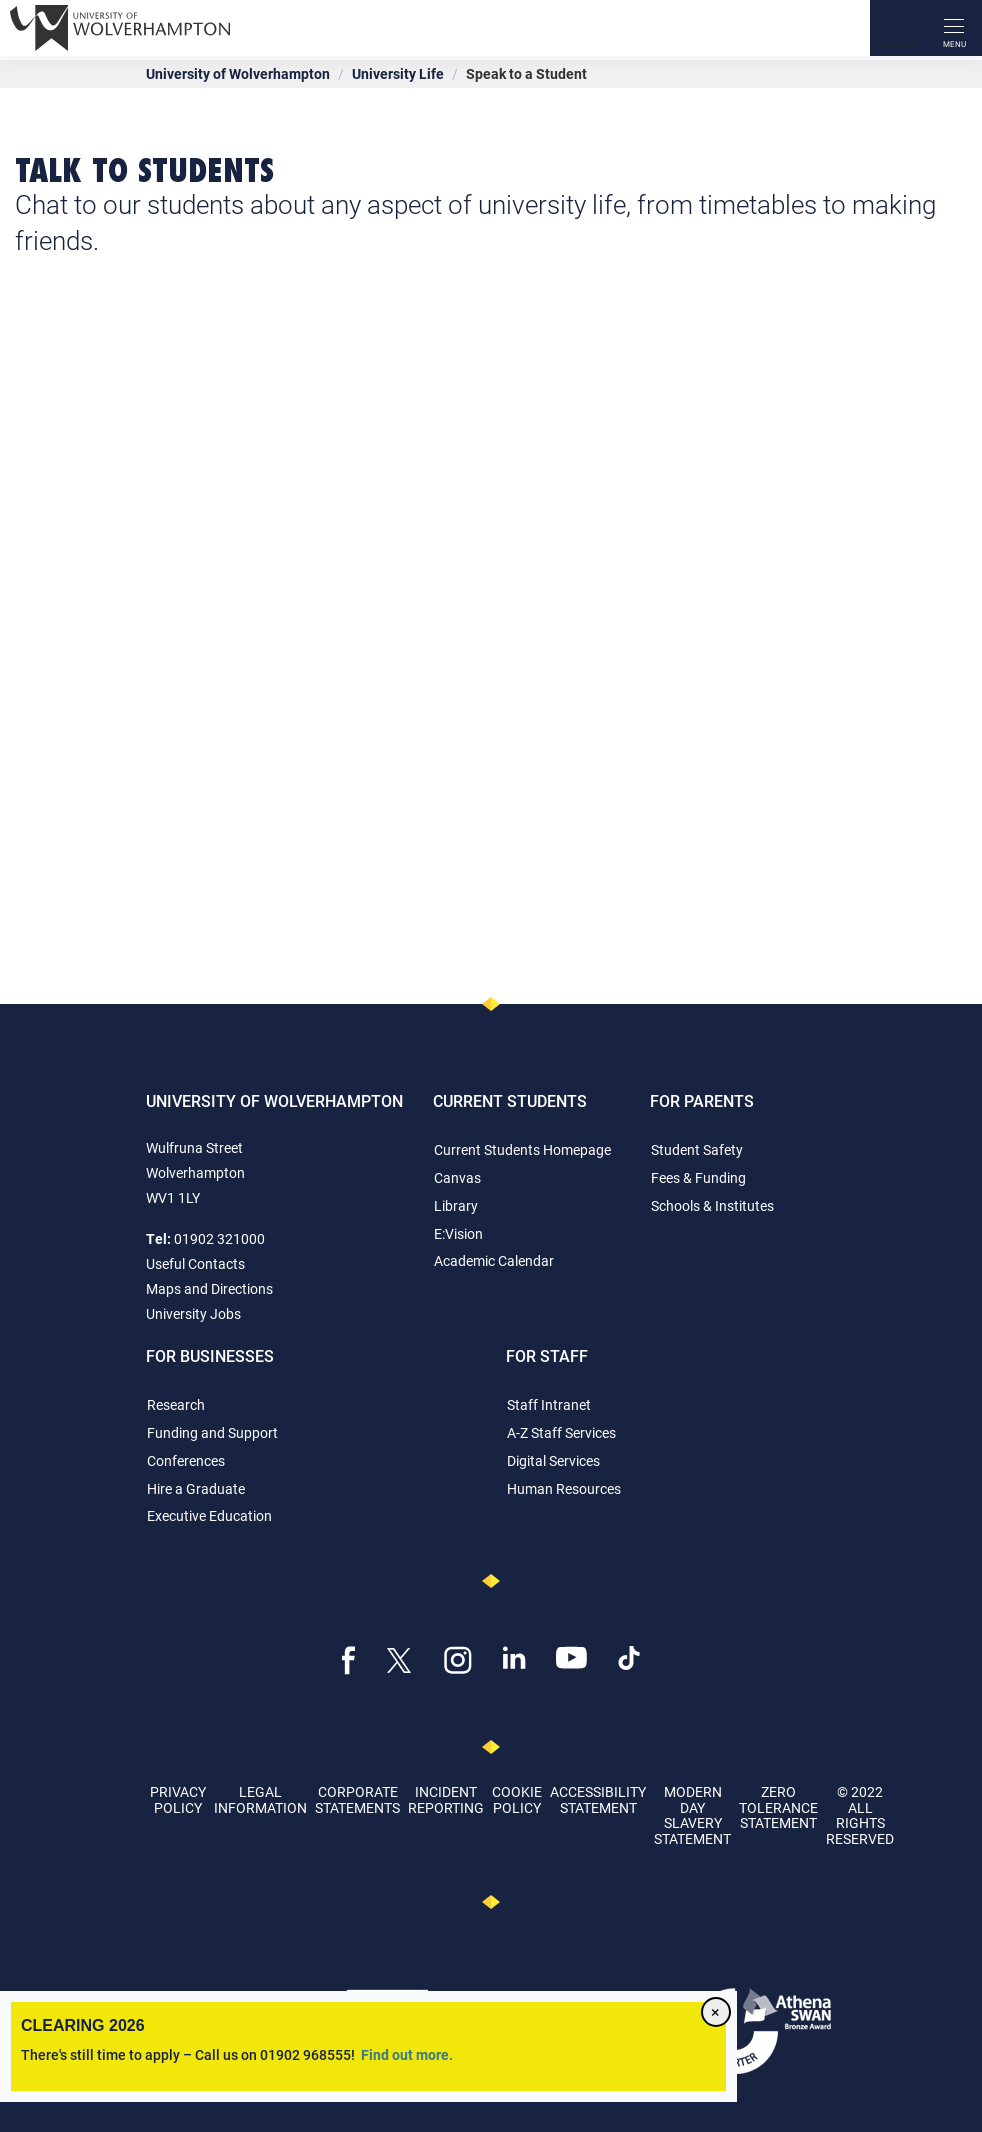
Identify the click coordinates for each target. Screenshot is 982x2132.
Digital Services (553, 1460)
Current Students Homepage (522, 1149)
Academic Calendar (494, 1260)
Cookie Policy (517, 1799)
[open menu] (954, 28)
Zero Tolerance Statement (778, 1807)
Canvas (457, 1177)
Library (456, 1205)
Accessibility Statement (598, 1799)
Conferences (186, 1460)
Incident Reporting (446, 1799)
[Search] (898, 28)
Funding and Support (212, 1432)
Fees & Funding (698, 1177)
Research (176, 1404)
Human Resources (564, 1488)
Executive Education (209, 1515)
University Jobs (193, 1313)
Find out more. (407, 2054)
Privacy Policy (178, 1799)
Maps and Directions (209, 1288)
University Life (398, 73)
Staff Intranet (549, 1404)
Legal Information (260, 1799)
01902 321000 (219, 1238)
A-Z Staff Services (561, 1432)
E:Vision (458, 1233)
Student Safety (697, 1149)
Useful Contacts (195, 1263)
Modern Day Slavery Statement (692, 1814)
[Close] (716, 2012)
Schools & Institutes (712, 1205)
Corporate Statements (357, 1799)
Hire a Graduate (196, 1488)
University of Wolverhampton (238, 73)
